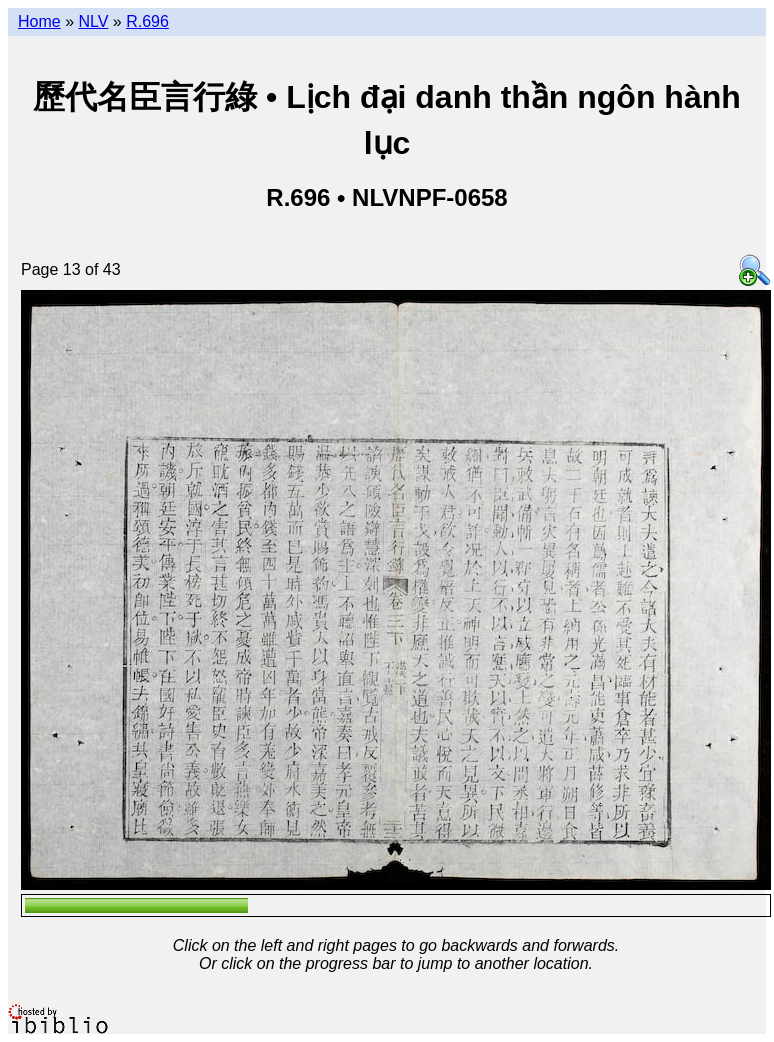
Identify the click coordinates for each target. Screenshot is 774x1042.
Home (39, 21)
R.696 (147, 21)
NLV (93, 21)
